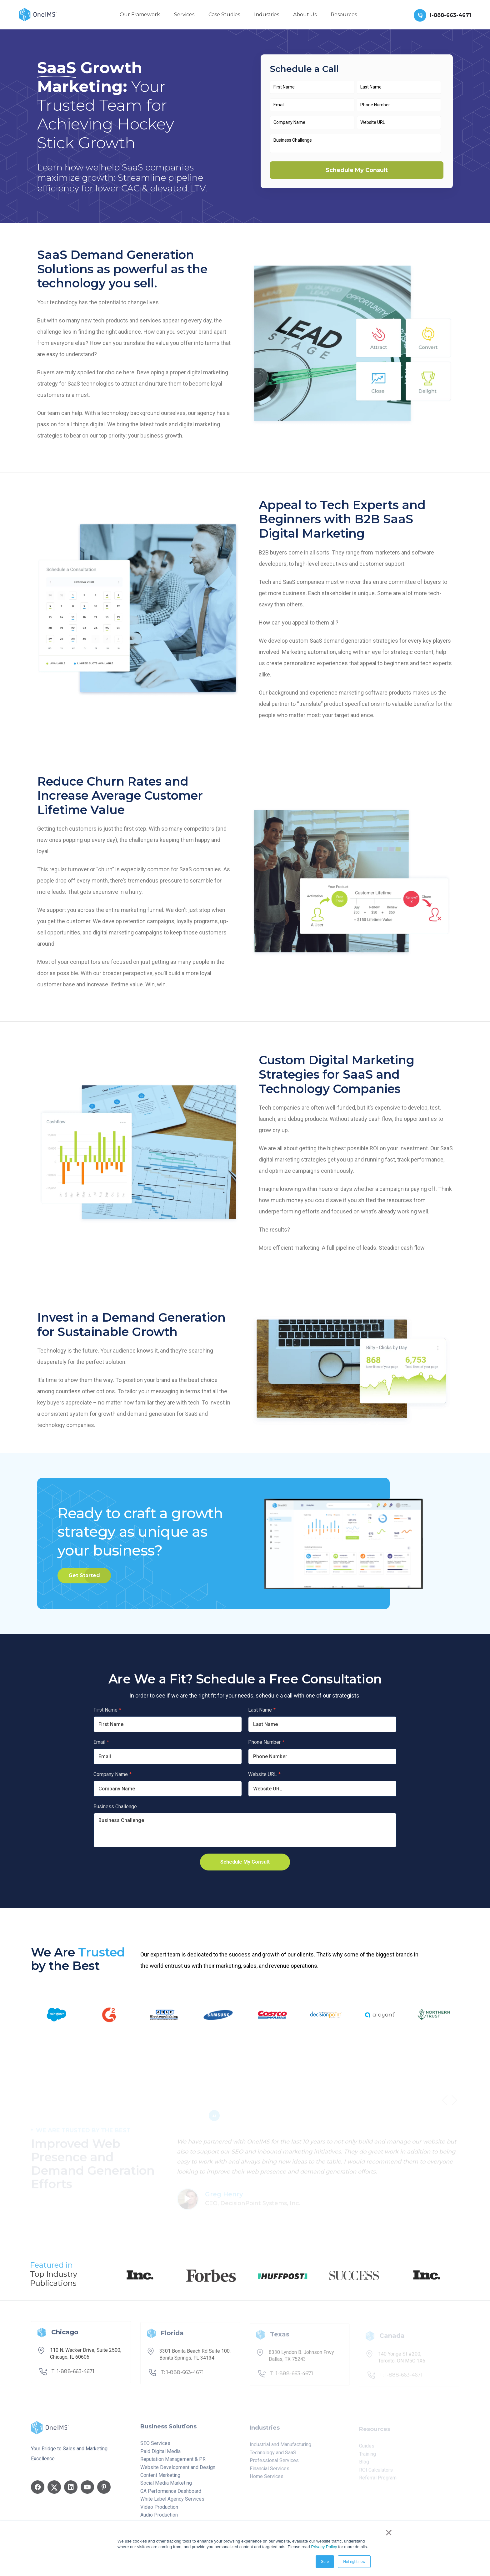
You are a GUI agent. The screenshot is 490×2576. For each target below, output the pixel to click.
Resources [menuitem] (344, 15)
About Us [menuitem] (305, 15)
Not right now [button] (354, 2561)
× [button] (388, 2532)
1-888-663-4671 (450, 15)
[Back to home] (38, 14)
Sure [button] (325, 2561)
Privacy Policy (324, 2546)
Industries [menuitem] (266, 15)
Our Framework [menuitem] (140, 15)
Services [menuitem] (184, 15)
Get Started (84, 1575)
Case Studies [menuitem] (224, 15)
